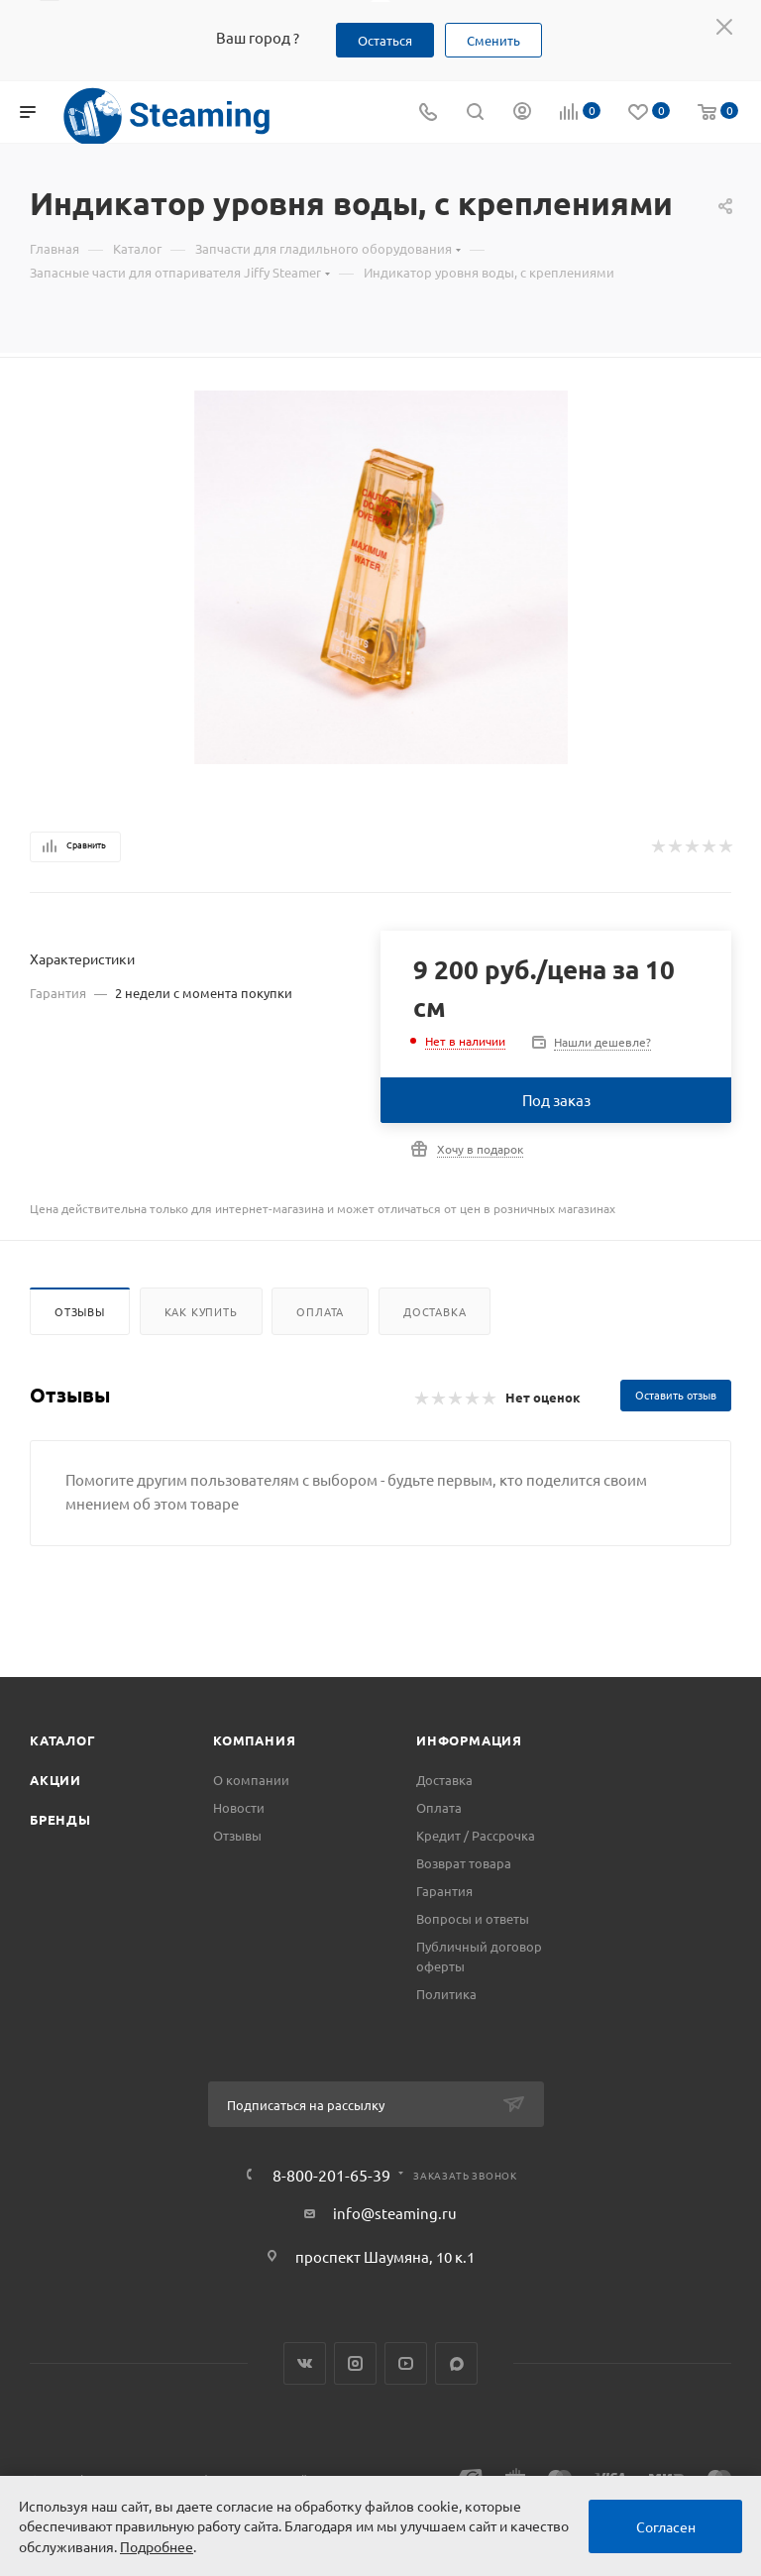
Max (456, 2363)
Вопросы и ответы (472, 1918)
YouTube (405, 2363)
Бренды (60, 1819)
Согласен (666, 2526)
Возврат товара (463, 1862)
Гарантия (444, 1890)
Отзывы (79, 1311)
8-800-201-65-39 (331, 2175)
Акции (55, 1779)
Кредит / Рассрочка (475, 1835)
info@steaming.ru (395, 2212)
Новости (239, 1807)
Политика (446, 1993)
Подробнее (156, 2546)
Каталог (63, 1740)
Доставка (434, 1311)
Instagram (355, 2363)
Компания (254, 1740)
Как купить (201, 1311)
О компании (251, 1779)
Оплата (320, 1311)
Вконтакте (304, 2363)
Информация (469, 1740)
